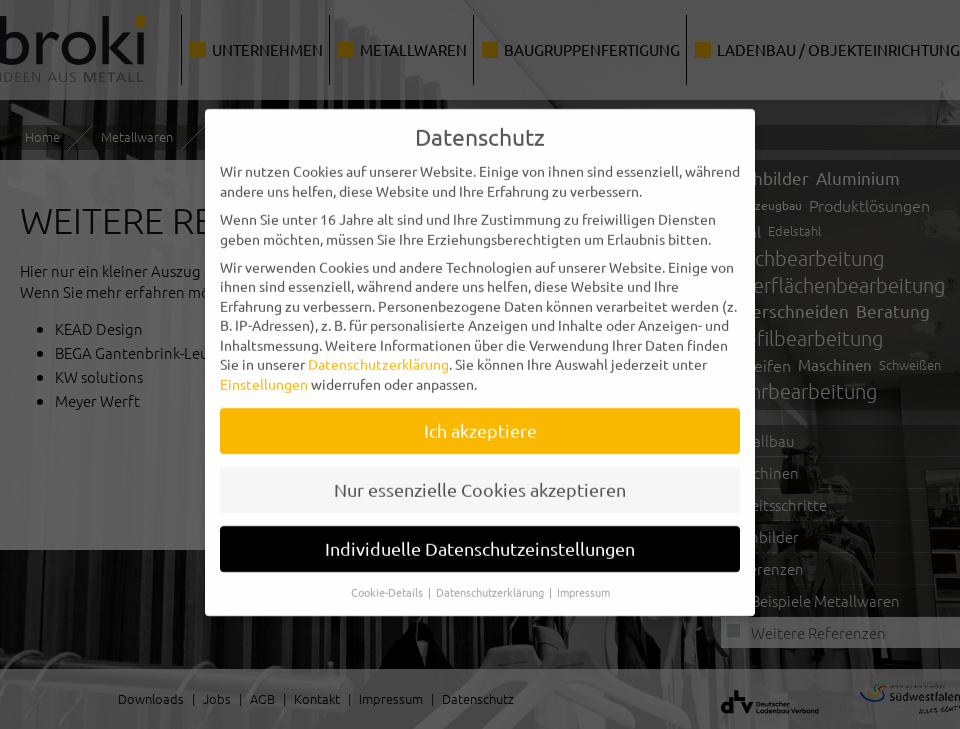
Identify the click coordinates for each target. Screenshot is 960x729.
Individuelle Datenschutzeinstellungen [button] (480, 530)
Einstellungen (264, 366)
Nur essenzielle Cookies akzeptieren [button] (480, 471)
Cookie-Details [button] (388, 574)
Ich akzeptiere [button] (480, 412)
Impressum (583, 574)
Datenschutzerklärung (378, 346)
